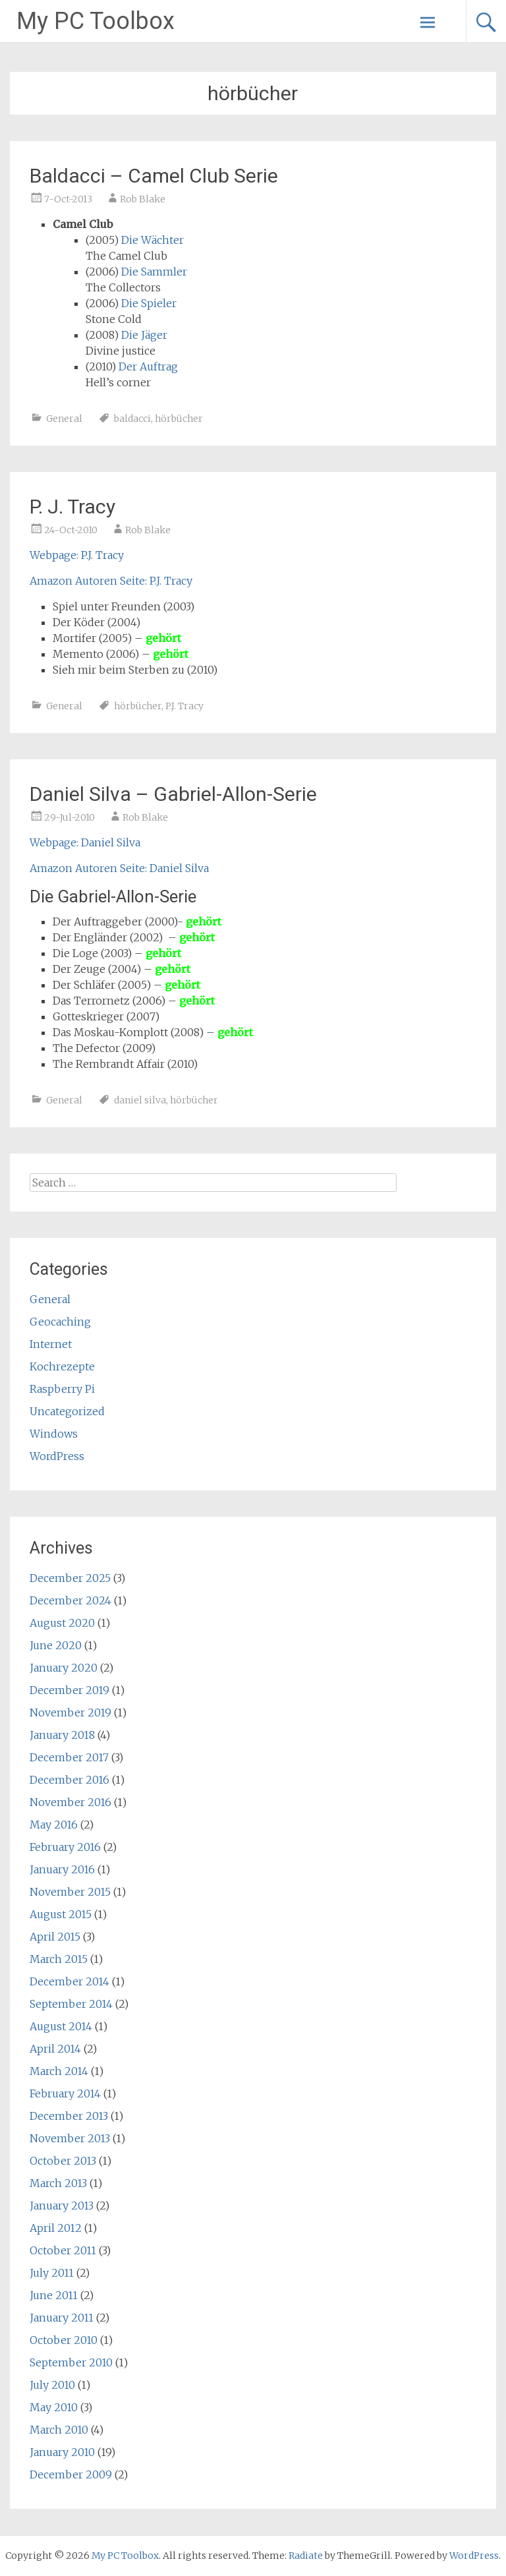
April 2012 (56, 2228)
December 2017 (69, 1757)
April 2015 (55, 1936)
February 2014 (65, 2093)
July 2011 (52, 2272)
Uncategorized (67, 1411)
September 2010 (71, 2362)
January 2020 (64, 1667)
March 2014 (59, 2071)
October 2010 (64, 2340)
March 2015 (59, 1959)
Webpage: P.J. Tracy (77, 555)
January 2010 (62, 2452)
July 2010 (52, 2384)
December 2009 (71, 2474)
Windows (54, 1433)
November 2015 (70, 1891)
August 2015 (61, 1914)
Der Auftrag (148, 366)
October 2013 (63, 2160)
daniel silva (140, 1100)
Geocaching (60, 1321)
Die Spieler (149, 303)
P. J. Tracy (72, 506)
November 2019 (70, 1712)
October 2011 (63, 2250)
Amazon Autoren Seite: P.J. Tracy (111, 580)
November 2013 (70, 2138)
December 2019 (69, 1690)
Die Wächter (152, 240)
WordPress (57, 1456)
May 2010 (54, 2407)
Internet (51, 1344)
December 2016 (69, 1779)
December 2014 (69, 1981)
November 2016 (70, 1802)
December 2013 (69, 2115)
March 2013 (58, 2183)
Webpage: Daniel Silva (85, 842)
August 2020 (62, 1622)
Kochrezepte (62, 1366)
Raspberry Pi (62, 1388)
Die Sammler (154, 271)
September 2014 (71, 2003)
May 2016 (54, 1824)
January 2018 (62, 1735)
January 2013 (62, 2205)
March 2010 (59, 2429)
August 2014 (61, 2026)
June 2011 (54, 2295)
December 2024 (70, 1600)
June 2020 (56, 1645)
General (64, 418)
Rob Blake (142, 199)
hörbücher (179, 418)
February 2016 (65, 1847)
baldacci (132, 418)
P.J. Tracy (184, 706)
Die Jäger (144, 334)
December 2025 (70, 1578)
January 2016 (62, 1869)
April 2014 (55, 2048)
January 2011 (62, 2317)
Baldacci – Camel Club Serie (154, 175)
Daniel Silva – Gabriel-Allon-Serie (173, 793)
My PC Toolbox (95, 21)
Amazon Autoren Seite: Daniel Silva (119, 868)
